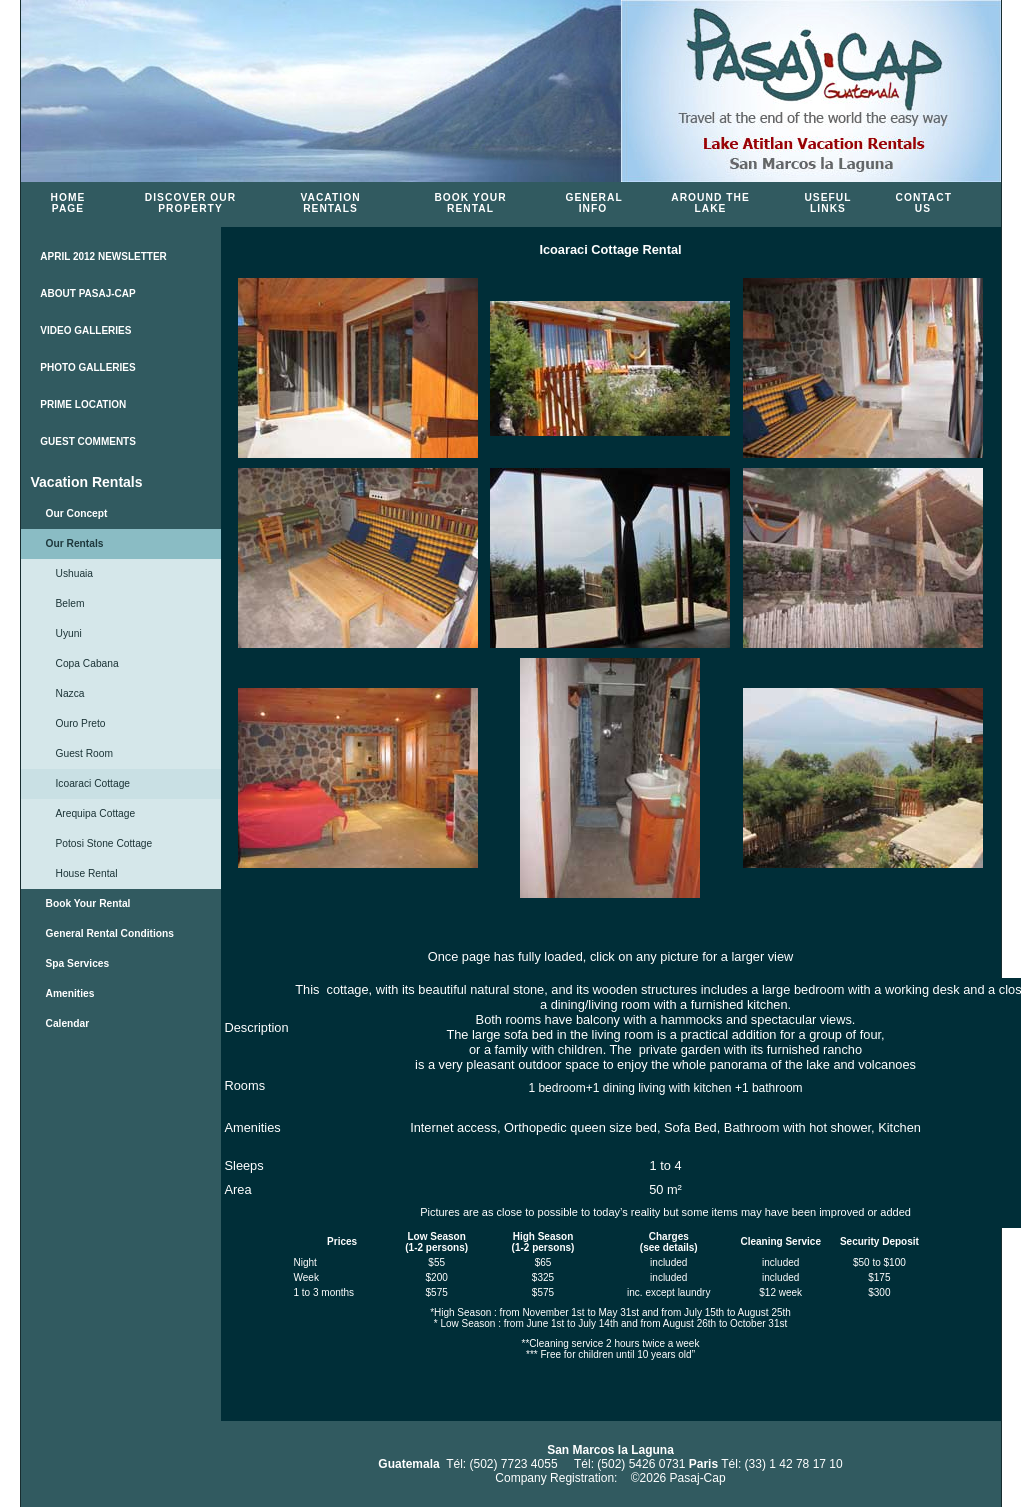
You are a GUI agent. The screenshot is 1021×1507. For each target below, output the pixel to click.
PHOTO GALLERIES (87, 367)
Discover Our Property (190, 203)
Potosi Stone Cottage (104, 843)
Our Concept (77, 513)
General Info (594, 203)
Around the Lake (710, 203)
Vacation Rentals (330, 203)
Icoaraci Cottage (93, 783)
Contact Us (924, 203)
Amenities (70, 993)
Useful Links (827, 203)
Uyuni (69, 633)
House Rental (87, 873)
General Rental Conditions (110, 933)
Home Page (68, 203)
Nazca (70, 693)
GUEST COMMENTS (88, 441)
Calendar (68, 1023)
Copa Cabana (87, 663)
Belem (70, 603)
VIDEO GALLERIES (85, 330)
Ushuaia (75, 573)
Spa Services (78, 963)
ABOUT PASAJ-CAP (87, 293)
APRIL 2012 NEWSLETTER (103, 256)
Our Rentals (75, 543)
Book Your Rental (470, 203)
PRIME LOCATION (83, 404)
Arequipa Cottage (96, 813)
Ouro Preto (81, 723)
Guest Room (84, 753)
